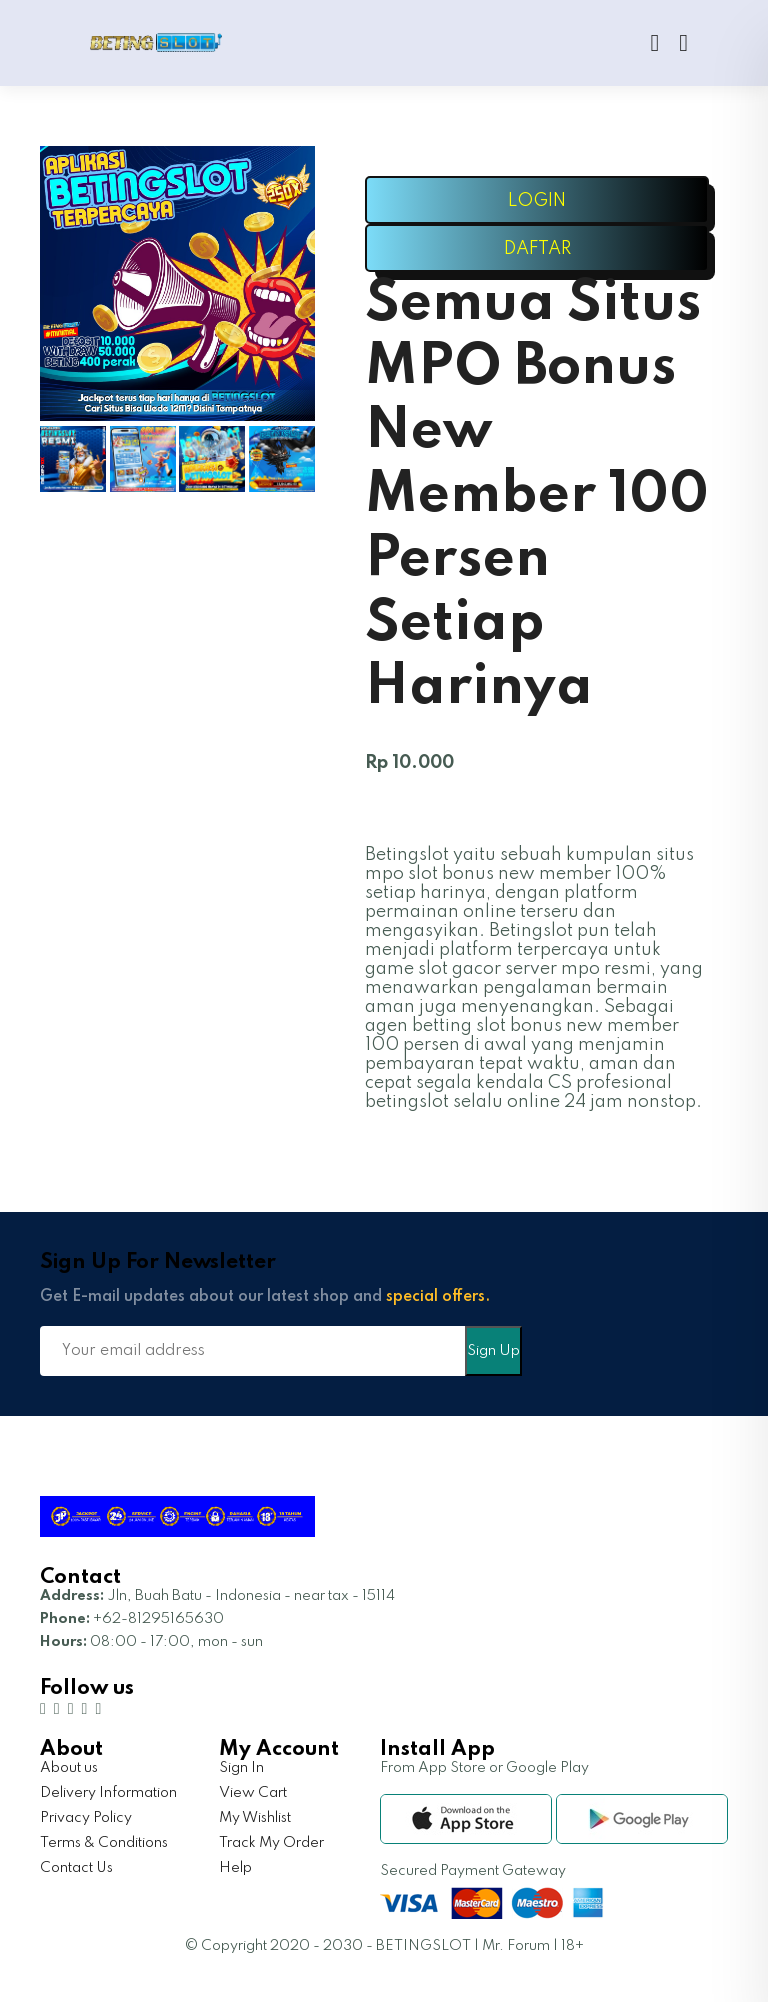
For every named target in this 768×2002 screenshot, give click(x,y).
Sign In (241, 1768)
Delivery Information (108, 1793)
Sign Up (493, 1351)
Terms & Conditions (104, 1843)
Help (235, 1868)
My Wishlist (255, 1818)
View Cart (253, 1793)
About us (69, 1768)
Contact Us (76, 1868)
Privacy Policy (86, 1818)
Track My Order (271, 1843)
